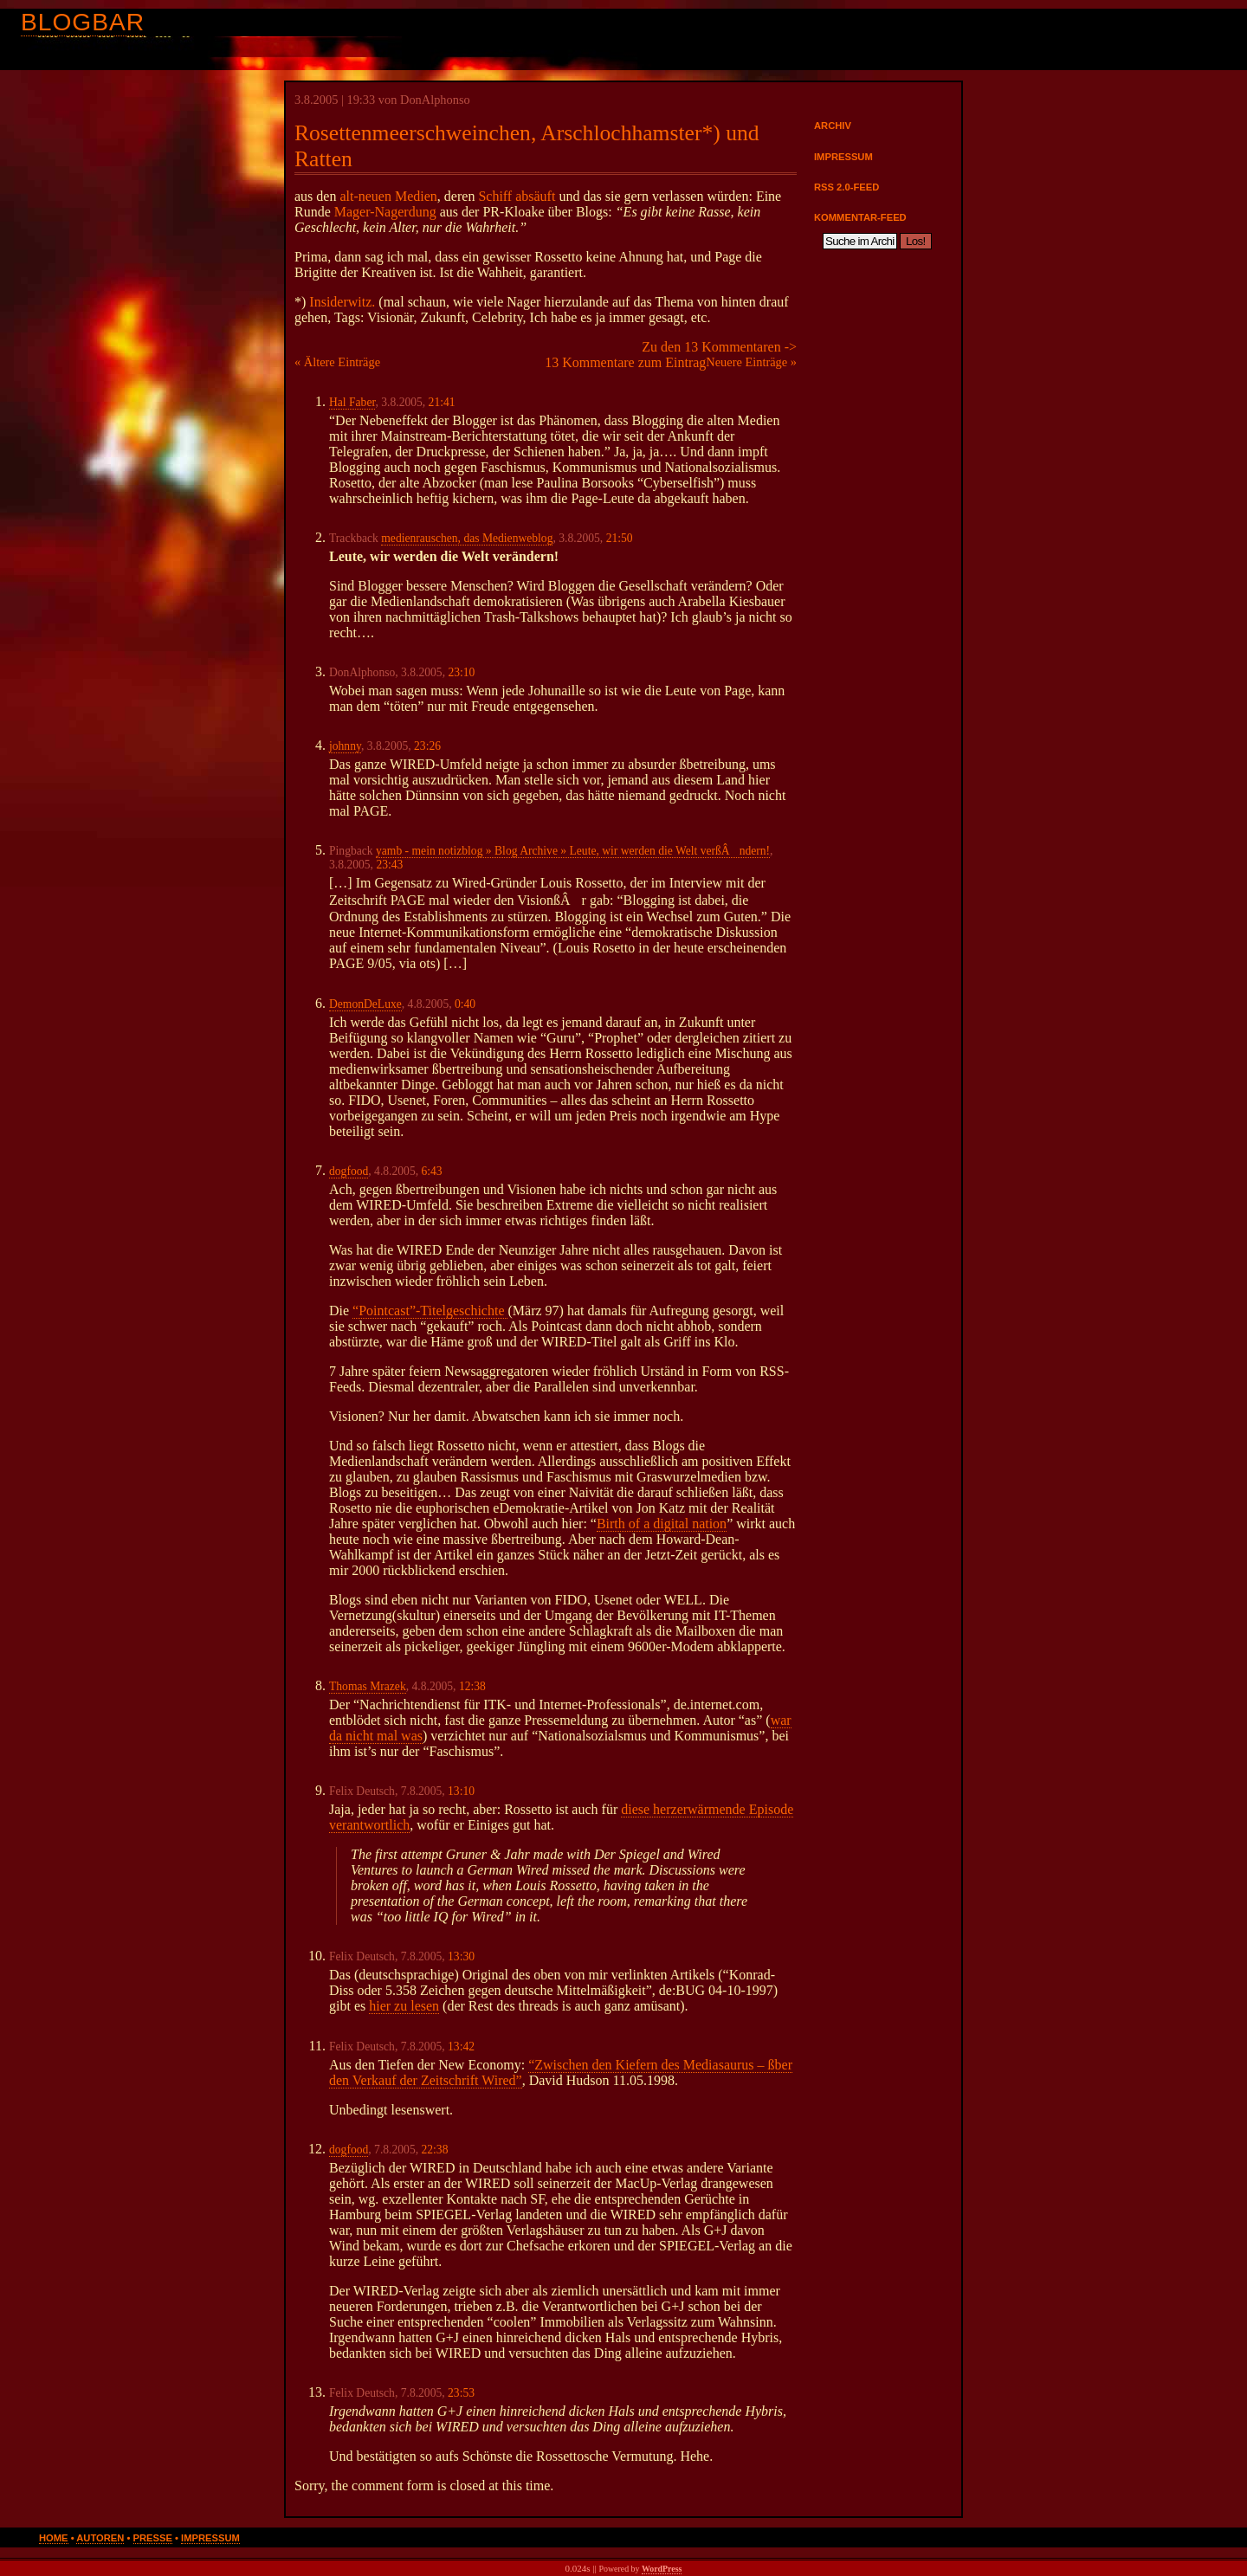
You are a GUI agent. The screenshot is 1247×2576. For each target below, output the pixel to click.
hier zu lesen (404, 2005)
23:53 (461, 2392)
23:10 (461, 672)
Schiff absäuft (516, 196)
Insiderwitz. (342, 301)
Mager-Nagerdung (385, 211)
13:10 (461, 1791)
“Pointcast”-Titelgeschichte (429, 1310)
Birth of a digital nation (662, 1523)
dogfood (348, 1171)
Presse (152, 2538)
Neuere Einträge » (751, 362)
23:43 (389, 864)
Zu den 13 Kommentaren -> (719, 346)
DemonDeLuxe (365, 1003)
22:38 (434, 2149)
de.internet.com (717, 1704)
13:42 (461, 2046)
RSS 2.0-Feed (846, 187)
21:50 (619, 538)
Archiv (832, 125)
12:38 (472, 1686)
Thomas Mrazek (367, 1686)
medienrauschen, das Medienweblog (466, 538)
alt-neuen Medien (387, 196)
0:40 (465, 1003)
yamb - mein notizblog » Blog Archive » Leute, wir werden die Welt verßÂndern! (573, 850)
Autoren (100, 2538)
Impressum (843, 157)
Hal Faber (352, 402)
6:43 (431, 1171)
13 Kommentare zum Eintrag (625, 362)
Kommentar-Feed (860, 217)
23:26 (427, 745)
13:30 (461, 1956)
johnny (345, 745)
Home (53, 2538)
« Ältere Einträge (337, 362)
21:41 (442, 402)
